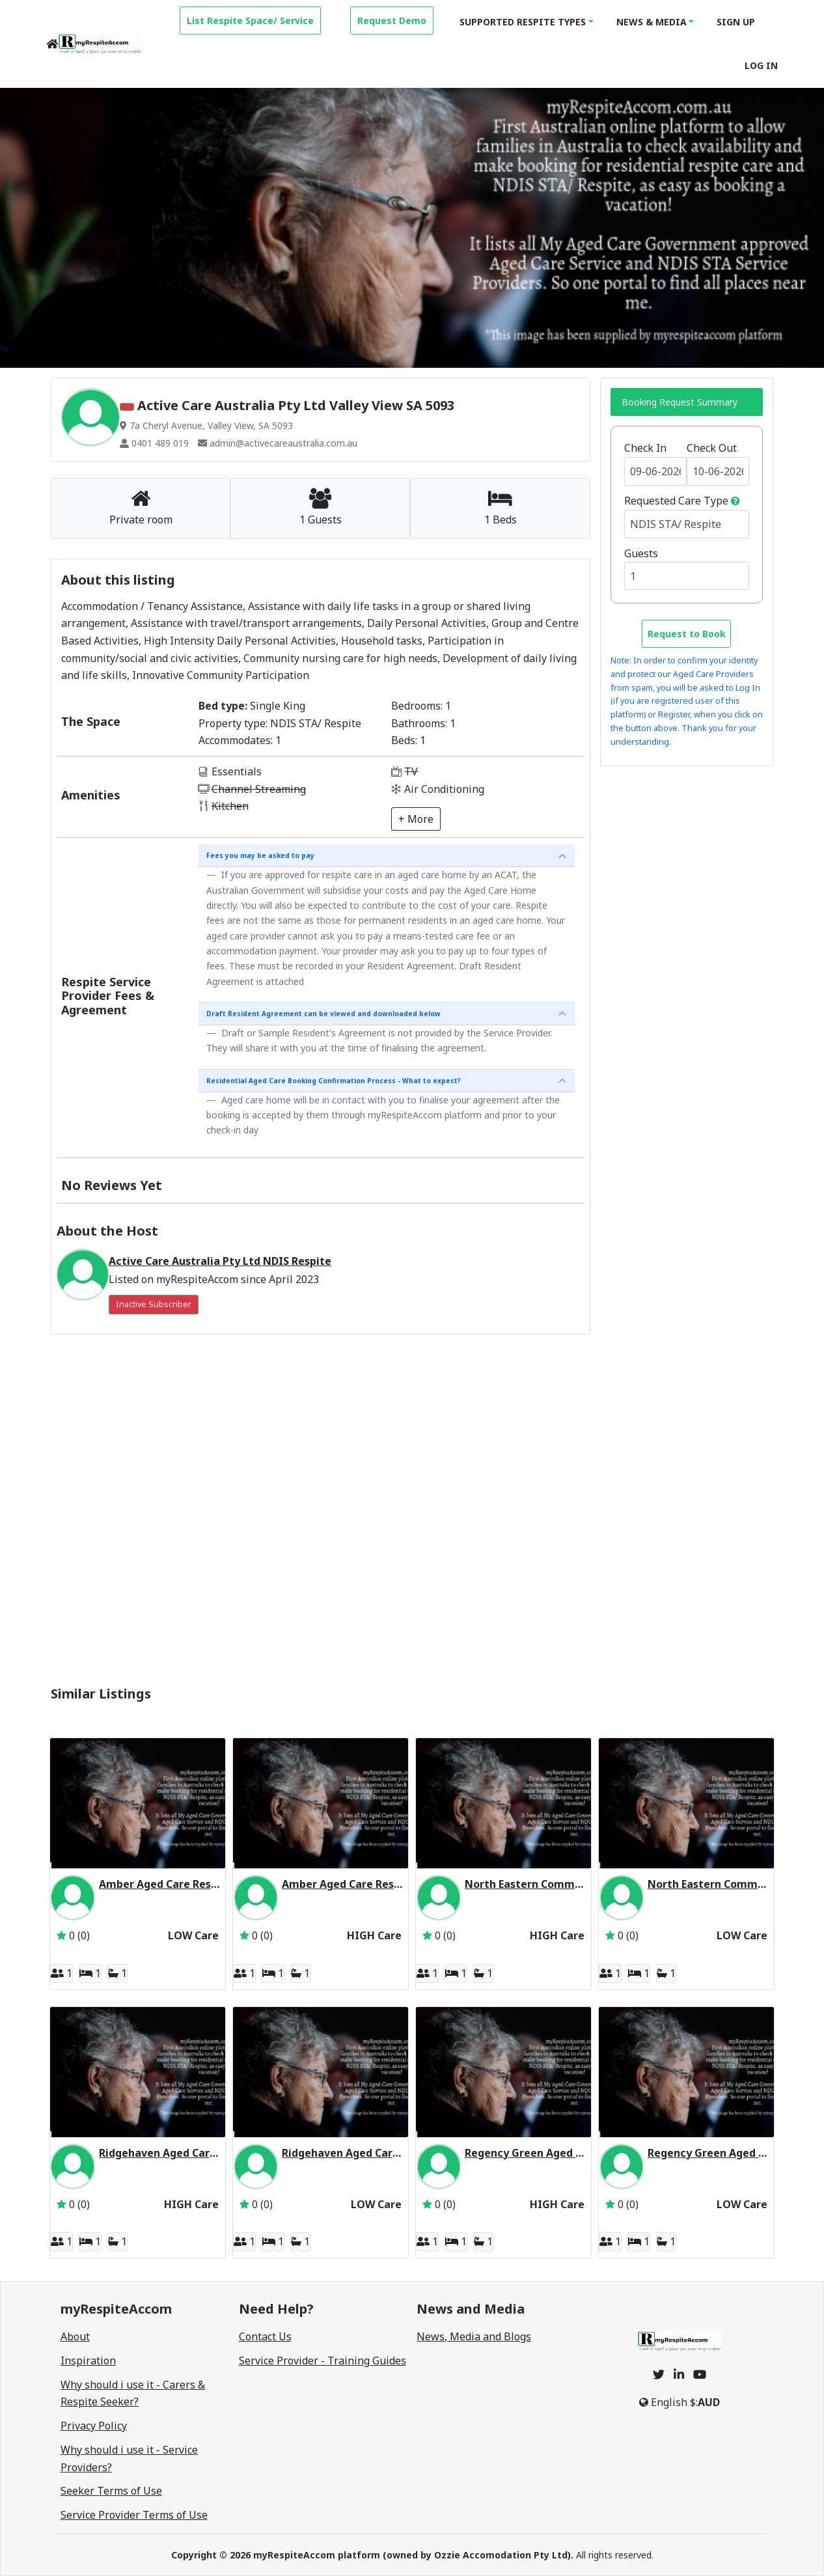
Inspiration (88, 2360)
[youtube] (699, 2374)
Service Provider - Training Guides (322, 2360)
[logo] (100, 43)
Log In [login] (761, 65)
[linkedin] (679, 2374)
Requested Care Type (676, 500)
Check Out (712, 448)
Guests (641, 553)
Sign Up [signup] (736, 22)
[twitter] (659, 2374)
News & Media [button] (651, 22)
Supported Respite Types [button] (523, 22)
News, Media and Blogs (474, 2336)
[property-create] (250, 19)
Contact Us (265, 2336)
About (75, 2336)
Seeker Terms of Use (111, 2491)
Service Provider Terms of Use (134, 2515)
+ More (415, 819)
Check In (645, 448)
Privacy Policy (94, 2425)
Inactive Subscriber (153, 1304)
